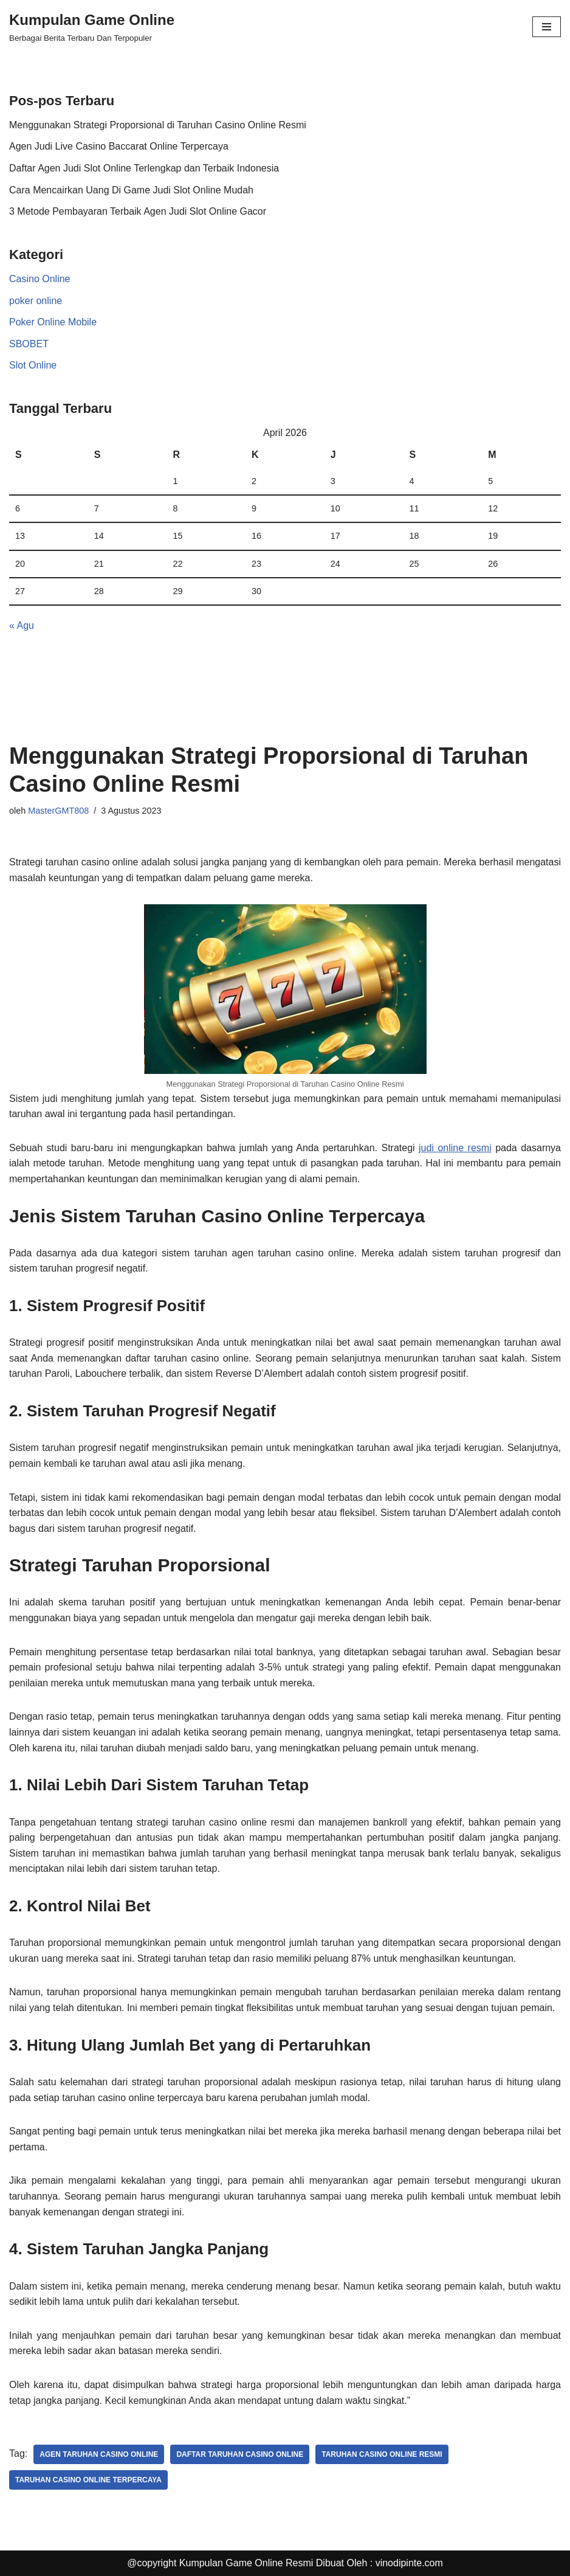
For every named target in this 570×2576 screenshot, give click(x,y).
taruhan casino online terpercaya (88, 2480)
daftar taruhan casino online (239, 2454)
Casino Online (39, 279)
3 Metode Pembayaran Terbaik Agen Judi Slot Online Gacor (137, 211)
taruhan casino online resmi (381, 2454)
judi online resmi (455, 1148)
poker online (35, 301)
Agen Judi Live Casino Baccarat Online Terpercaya (118, 146)
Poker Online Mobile (53, 322)
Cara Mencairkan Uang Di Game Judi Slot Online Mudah (131, 190)
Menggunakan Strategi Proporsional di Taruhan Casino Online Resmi (157, 125)
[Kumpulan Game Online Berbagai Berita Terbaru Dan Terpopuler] (91, 27)
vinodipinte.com (409, 2563)
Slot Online (33, 365)
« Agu (21, 625)
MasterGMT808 (58, 810)
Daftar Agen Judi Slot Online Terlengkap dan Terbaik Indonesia (144, 168)
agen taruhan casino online (98, 2454)
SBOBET (29, 344)
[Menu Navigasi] (546, 26)
